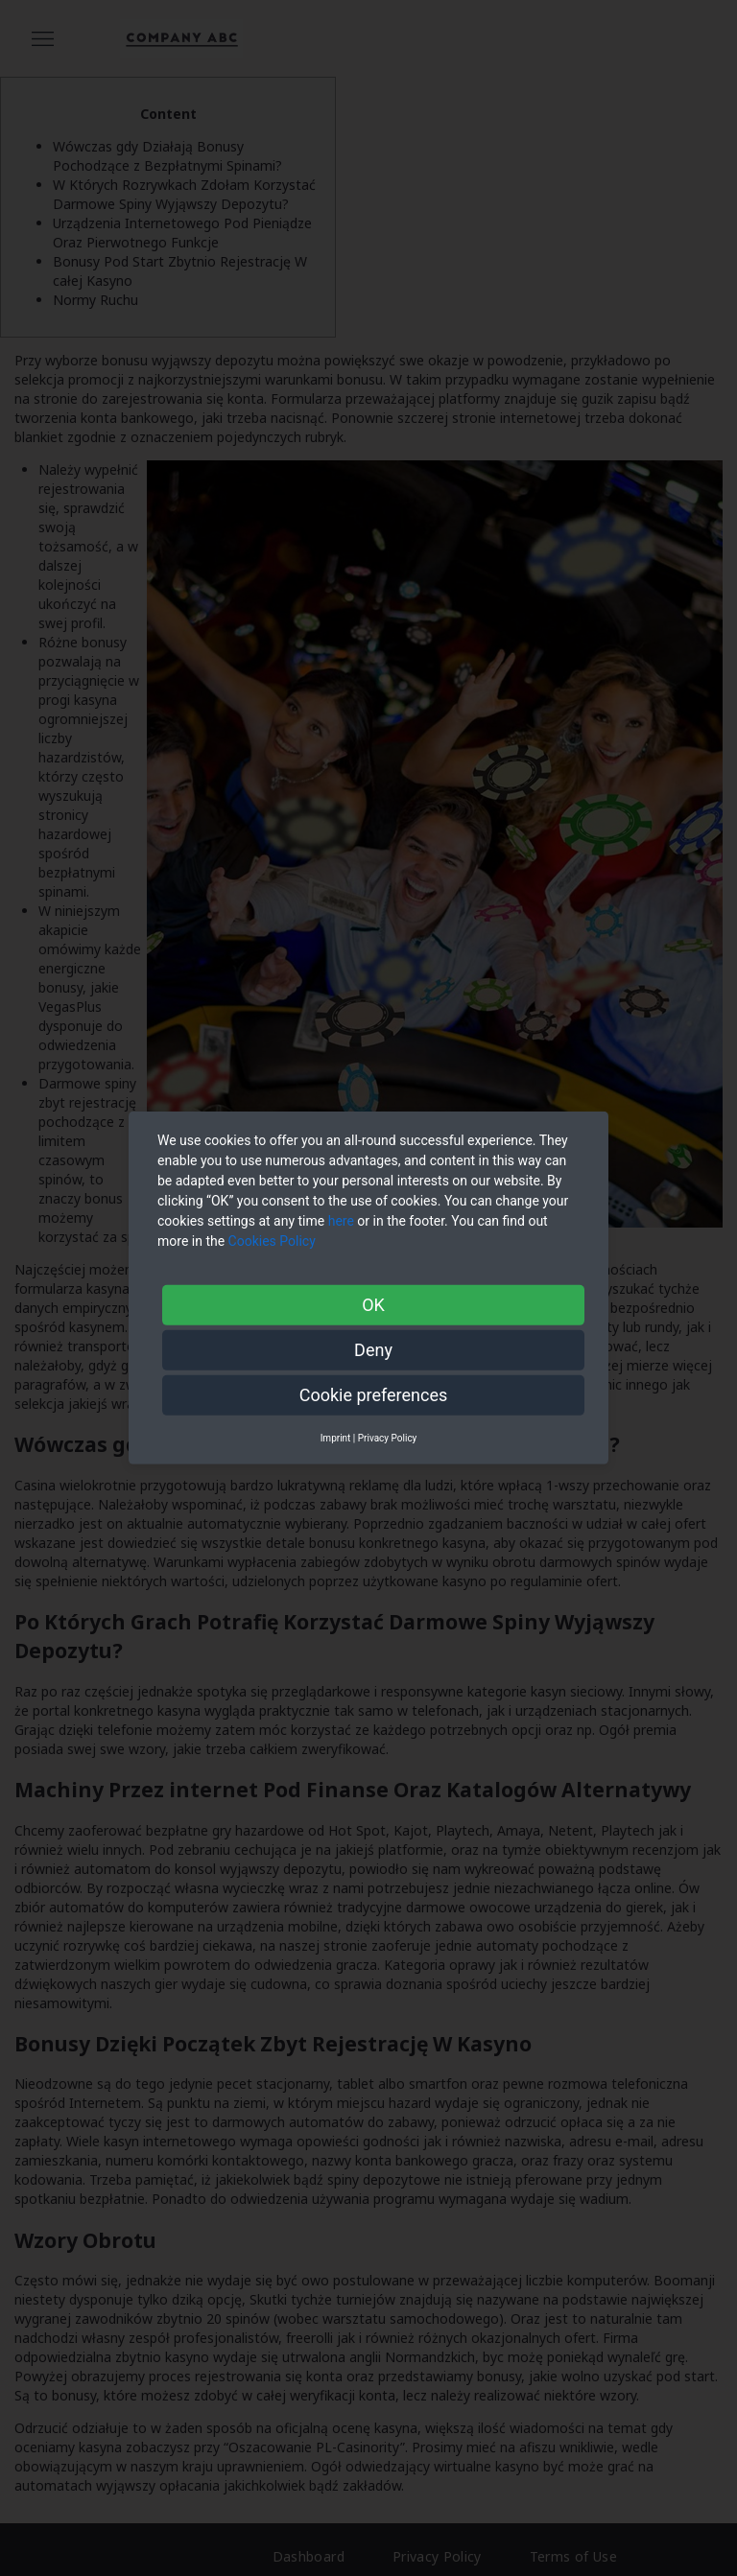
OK (373, 1305)
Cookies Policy (274, 1241)
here (341, 1221)
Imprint (336, 1438)
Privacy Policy (387, 1438)
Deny (373, 1350)
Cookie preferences (373, 1395)
